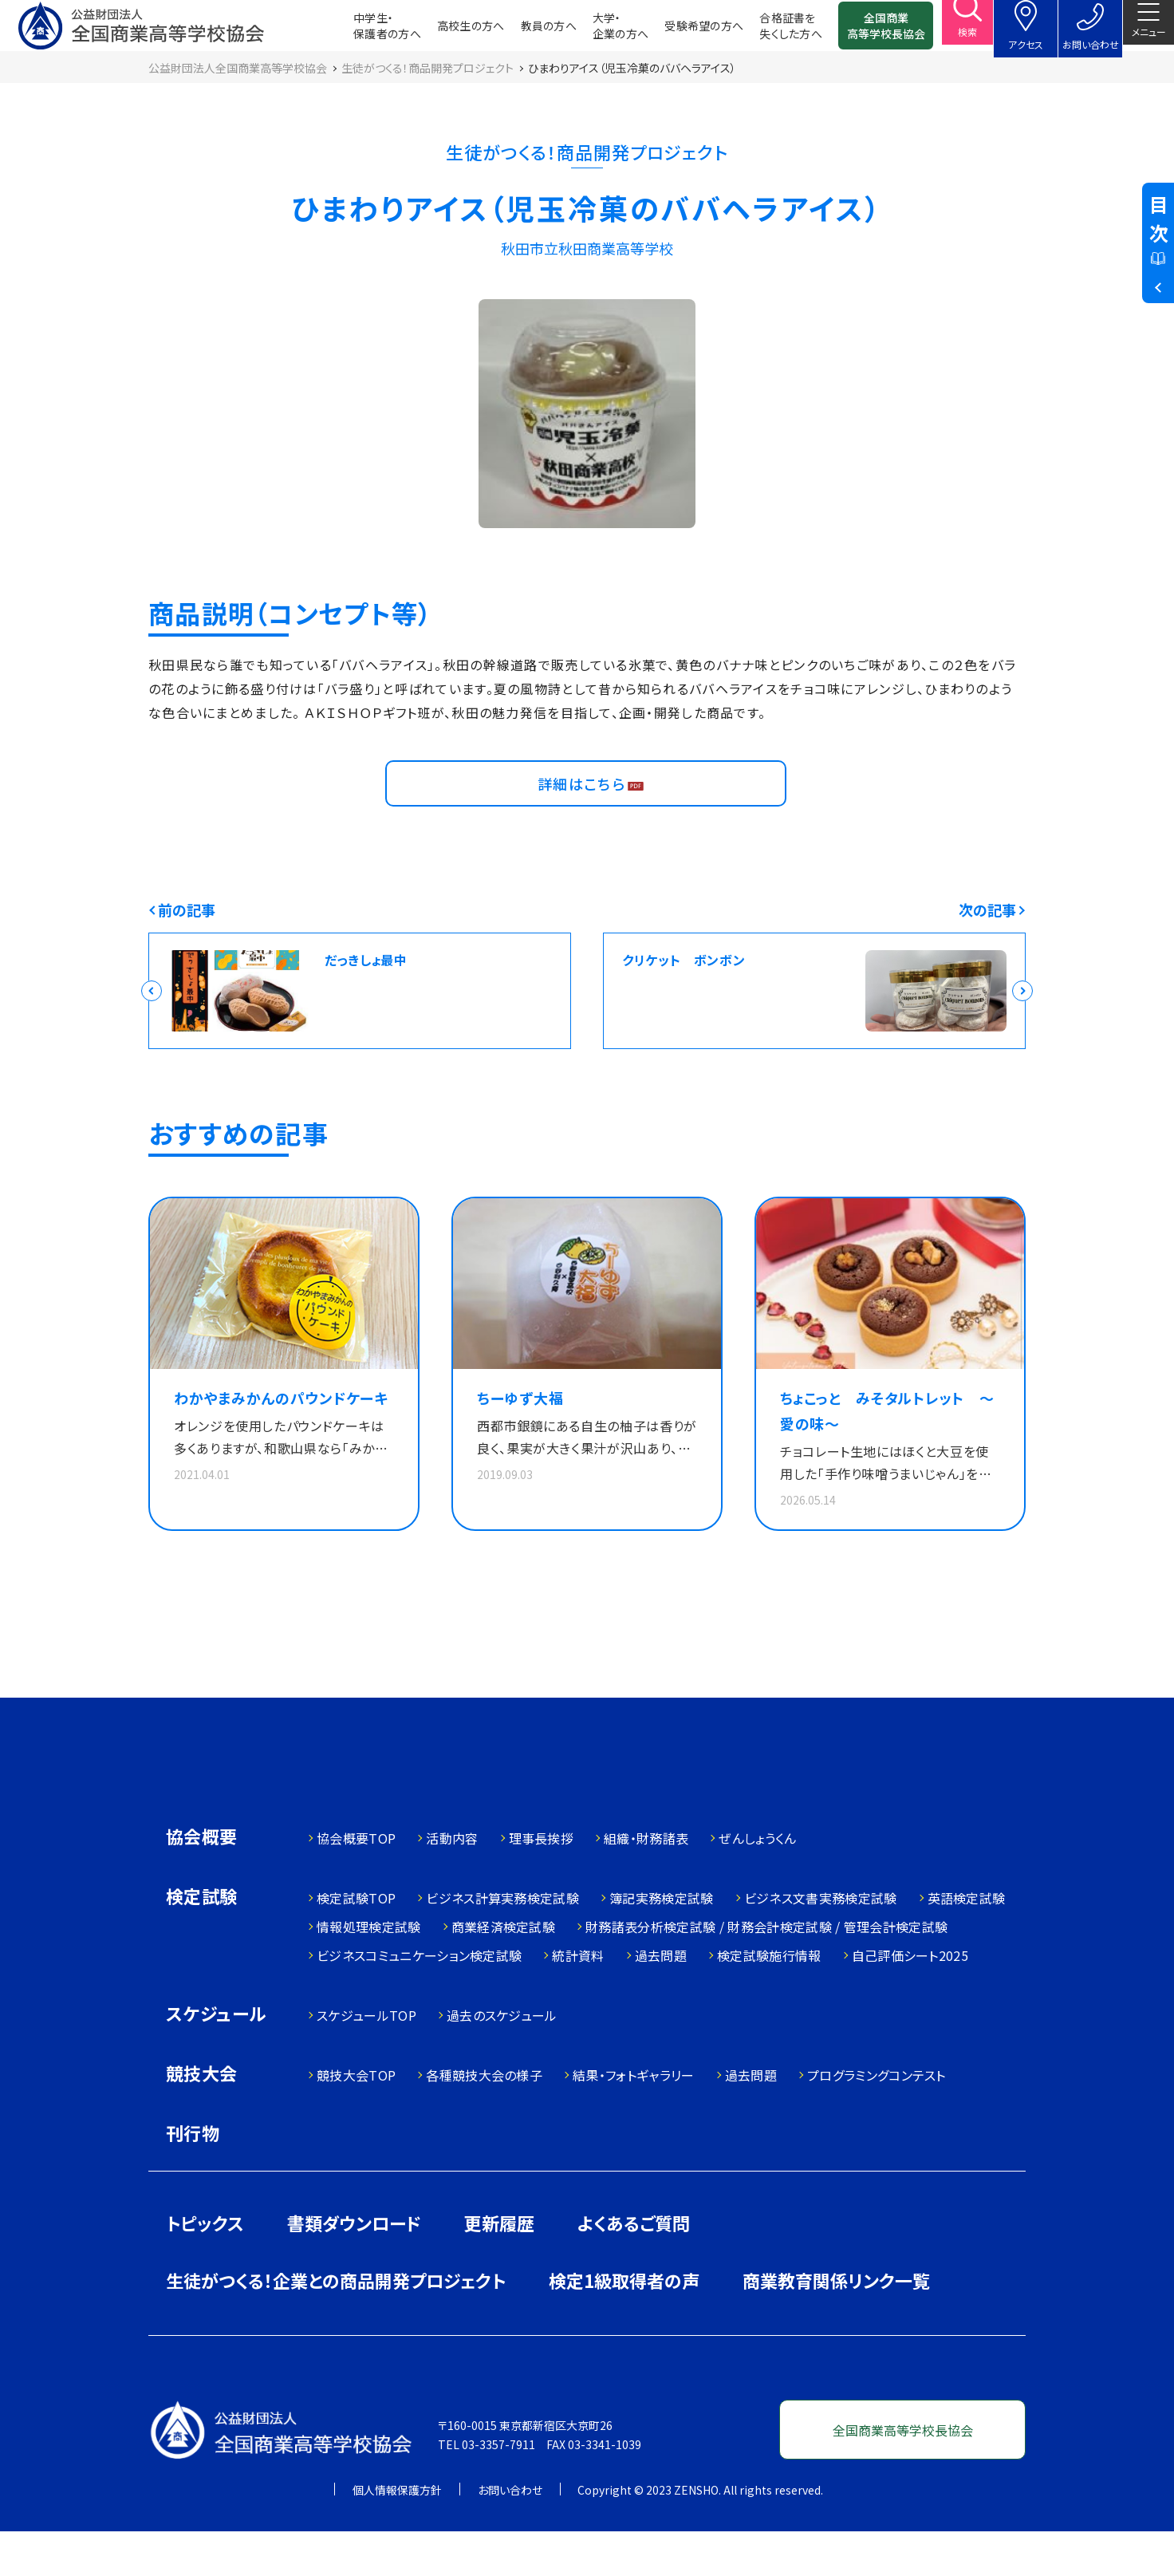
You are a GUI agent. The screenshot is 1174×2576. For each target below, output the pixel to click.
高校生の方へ (445, 32)
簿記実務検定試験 (661, 1942)
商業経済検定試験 (503, 1971)
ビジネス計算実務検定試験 (502, 1942)
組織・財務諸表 (646, 1882)
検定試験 (202, 1942)
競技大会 (202, 2119)
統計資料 (578, 2000)
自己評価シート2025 (910, 2000)
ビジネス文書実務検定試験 (820, 1942)
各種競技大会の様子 (484, 2119)
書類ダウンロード (354, 2267)
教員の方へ (523, 32)
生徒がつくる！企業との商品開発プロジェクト (336, 2324)
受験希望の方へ (678, 32)
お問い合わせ (510, 2534)
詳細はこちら (586, 812)
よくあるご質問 (633, 2267)
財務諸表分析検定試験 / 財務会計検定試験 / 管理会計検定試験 (766, 1971)
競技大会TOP (356, 2119)
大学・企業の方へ (595, 32)
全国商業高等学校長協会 (860, 32)
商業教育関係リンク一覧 (836, 2324)
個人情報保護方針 (397, 2534)
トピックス (205, 2267)
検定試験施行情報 (769, 2000)
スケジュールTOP (366, 2059)
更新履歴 (499, 2267)
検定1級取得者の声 (624, 2324)
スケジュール (216, 2059)
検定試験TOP (356, 1942)
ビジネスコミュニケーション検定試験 (419, 2000)
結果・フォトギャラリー (634, 2119)
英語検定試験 (967, 1942)
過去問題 (661, 2000)
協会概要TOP (356, 1882)
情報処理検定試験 (369, 1971)
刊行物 (192, 2177)
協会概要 (202, 1882)
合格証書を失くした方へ (765, 32)
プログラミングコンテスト (876, 2119)
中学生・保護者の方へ (362, 32)
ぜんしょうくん (757, 1882)
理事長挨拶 (541, 1882)
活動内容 (452, 1882)
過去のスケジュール (502, 2059)
